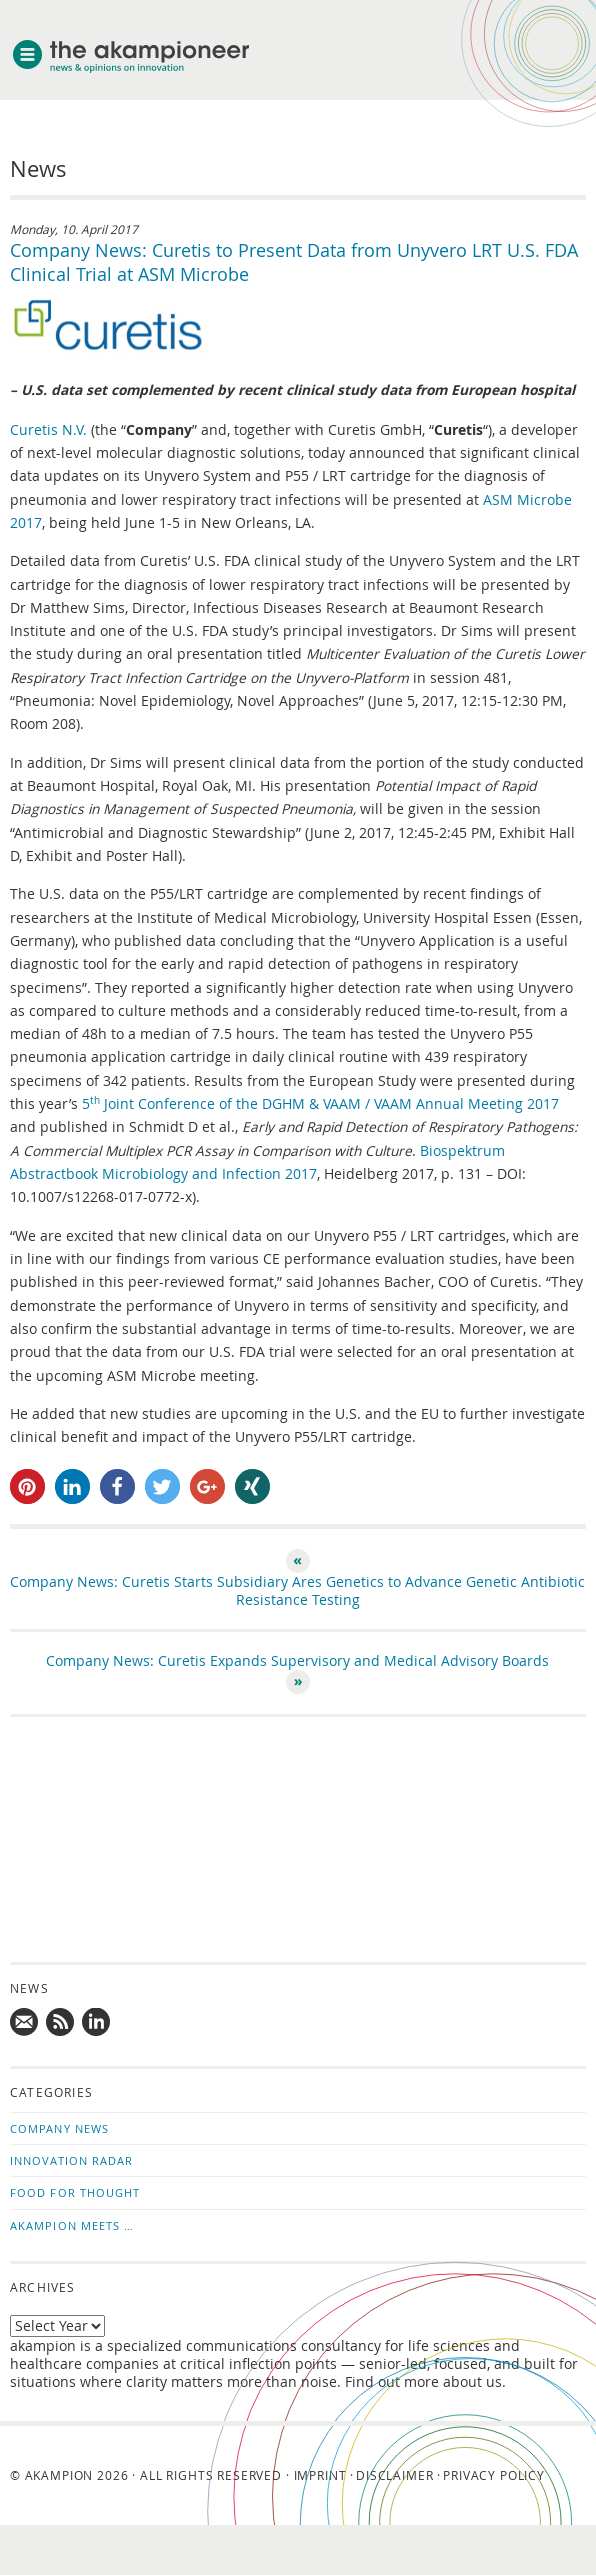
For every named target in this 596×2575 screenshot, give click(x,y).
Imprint (320, 2475)
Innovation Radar (72, 2160)
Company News (59, 2128)
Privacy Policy (494, 2475)
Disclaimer (394, 2475)
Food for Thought (75, 2192)
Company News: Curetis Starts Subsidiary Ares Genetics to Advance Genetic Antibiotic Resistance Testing (297, 1591)
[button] (27, 1486)
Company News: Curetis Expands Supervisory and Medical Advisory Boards (297, 1661)
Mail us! (25, 2023)
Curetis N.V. (48, 430)
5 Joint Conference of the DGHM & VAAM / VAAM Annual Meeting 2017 (320, 1104)
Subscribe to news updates (61, 2023)
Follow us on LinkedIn (97, 2023)
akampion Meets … (72, 2225)
